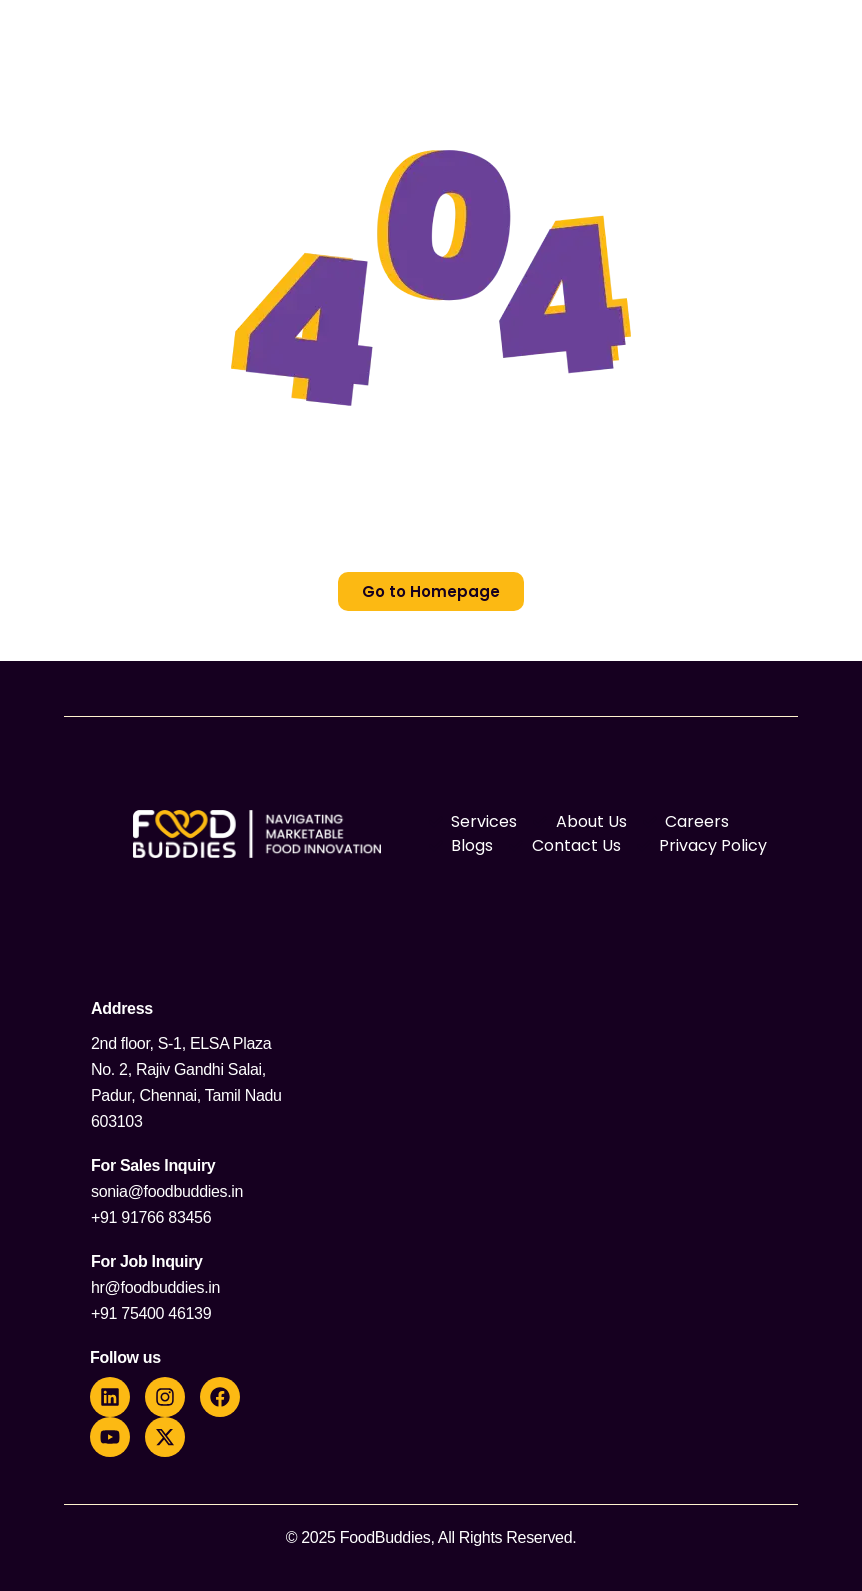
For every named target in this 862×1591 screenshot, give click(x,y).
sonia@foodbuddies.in (167, 1191)
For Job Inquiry (147, 1261)
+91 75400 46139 (151, 1313)
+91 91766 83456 (151, 1217)
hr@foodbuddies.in (155, 1287)
